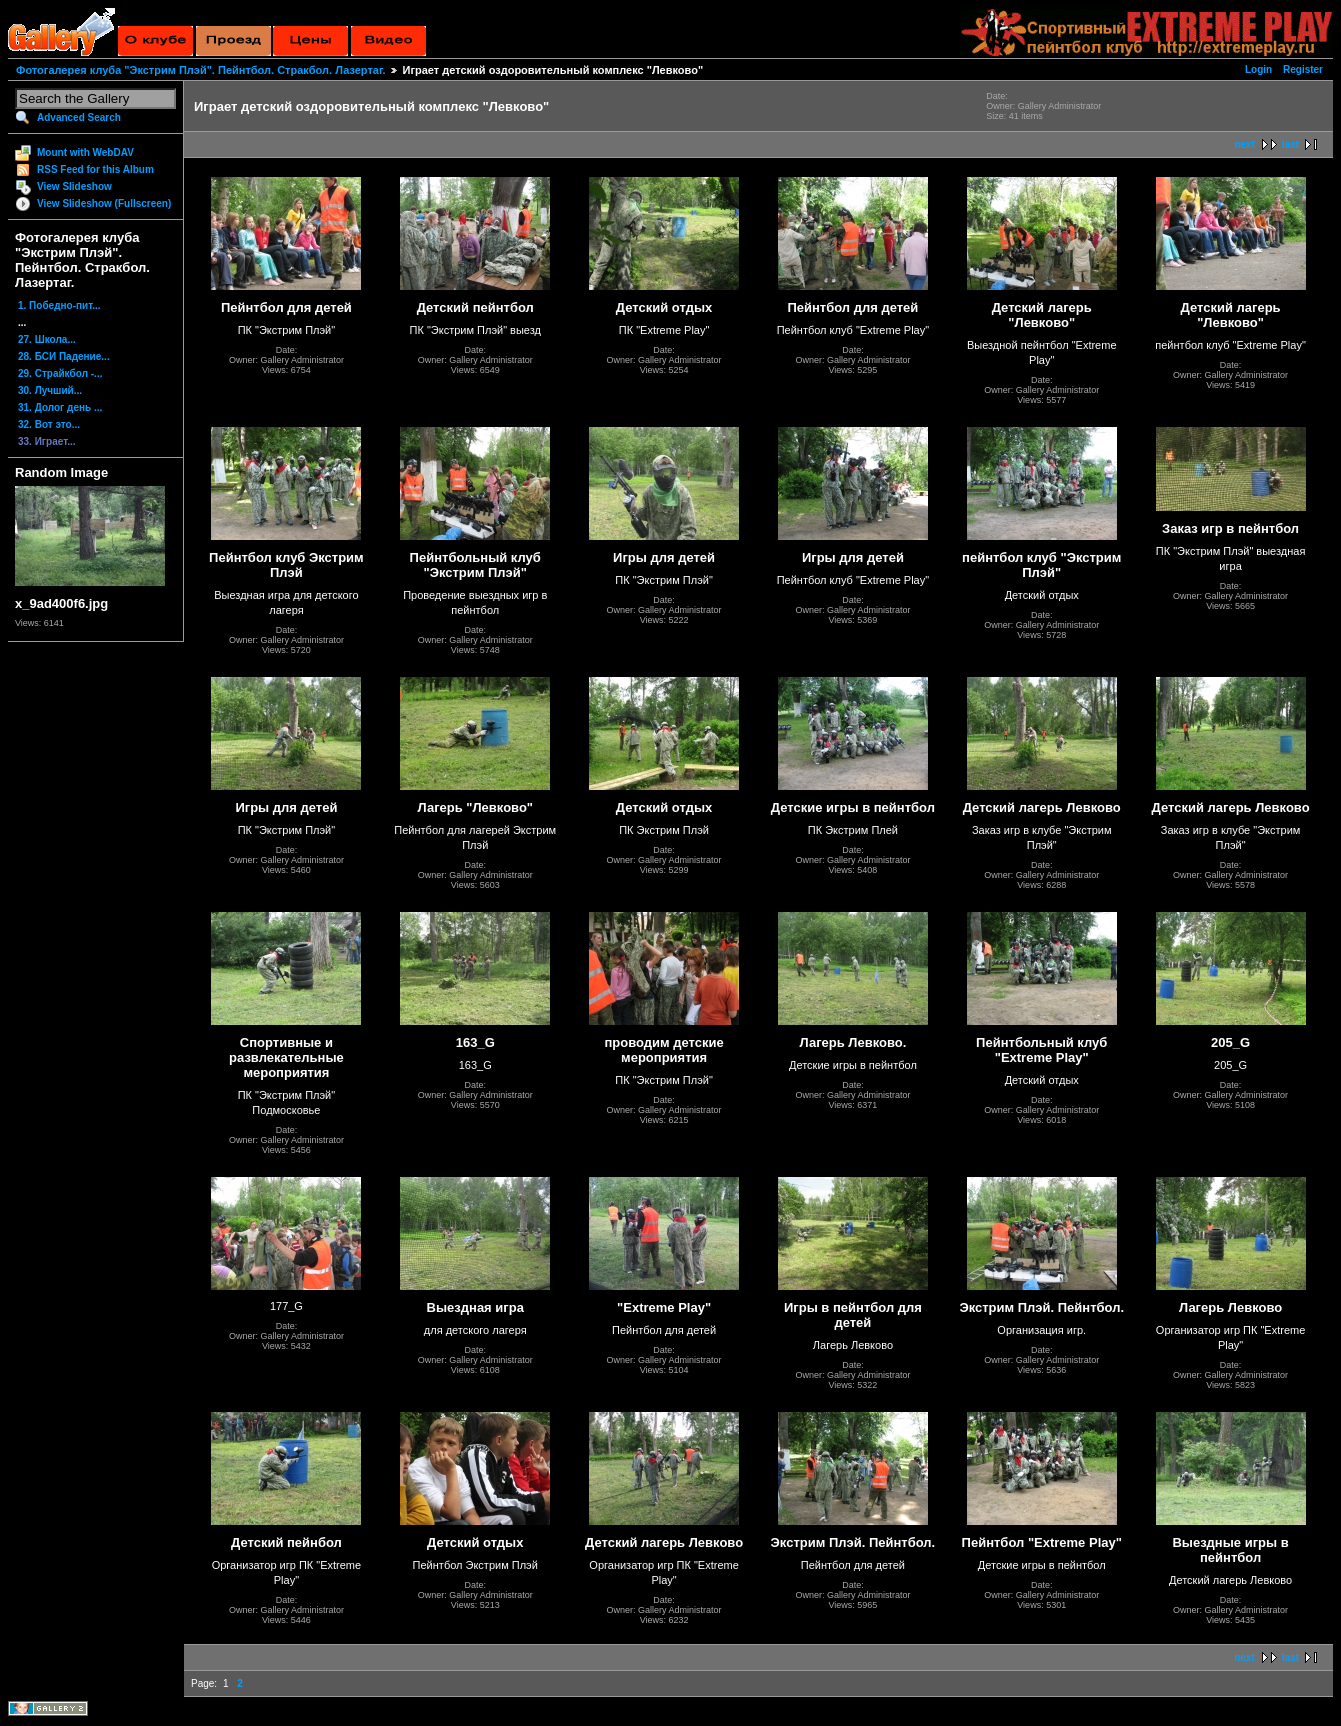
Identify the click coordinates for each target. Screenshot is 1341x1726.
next (1244, 144)
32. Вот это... (49, 424)
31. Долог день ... (60, 407)
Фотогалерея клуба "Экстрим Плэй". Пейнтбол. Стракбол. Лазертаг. (200, 70)
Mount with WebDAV (85, 152)
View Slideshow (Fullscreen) (104, 203)
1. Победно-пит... (59, 305)
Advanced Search (79, 117)
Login (1258, 69)
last (1290, 144)
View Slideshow (74, 186)
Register (1303, 69)
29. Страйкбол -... (60, 373)
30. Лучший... (50, 390)
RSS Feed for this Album (95, 169)
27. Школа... (47, 339)
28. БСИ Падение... (64, 356)
